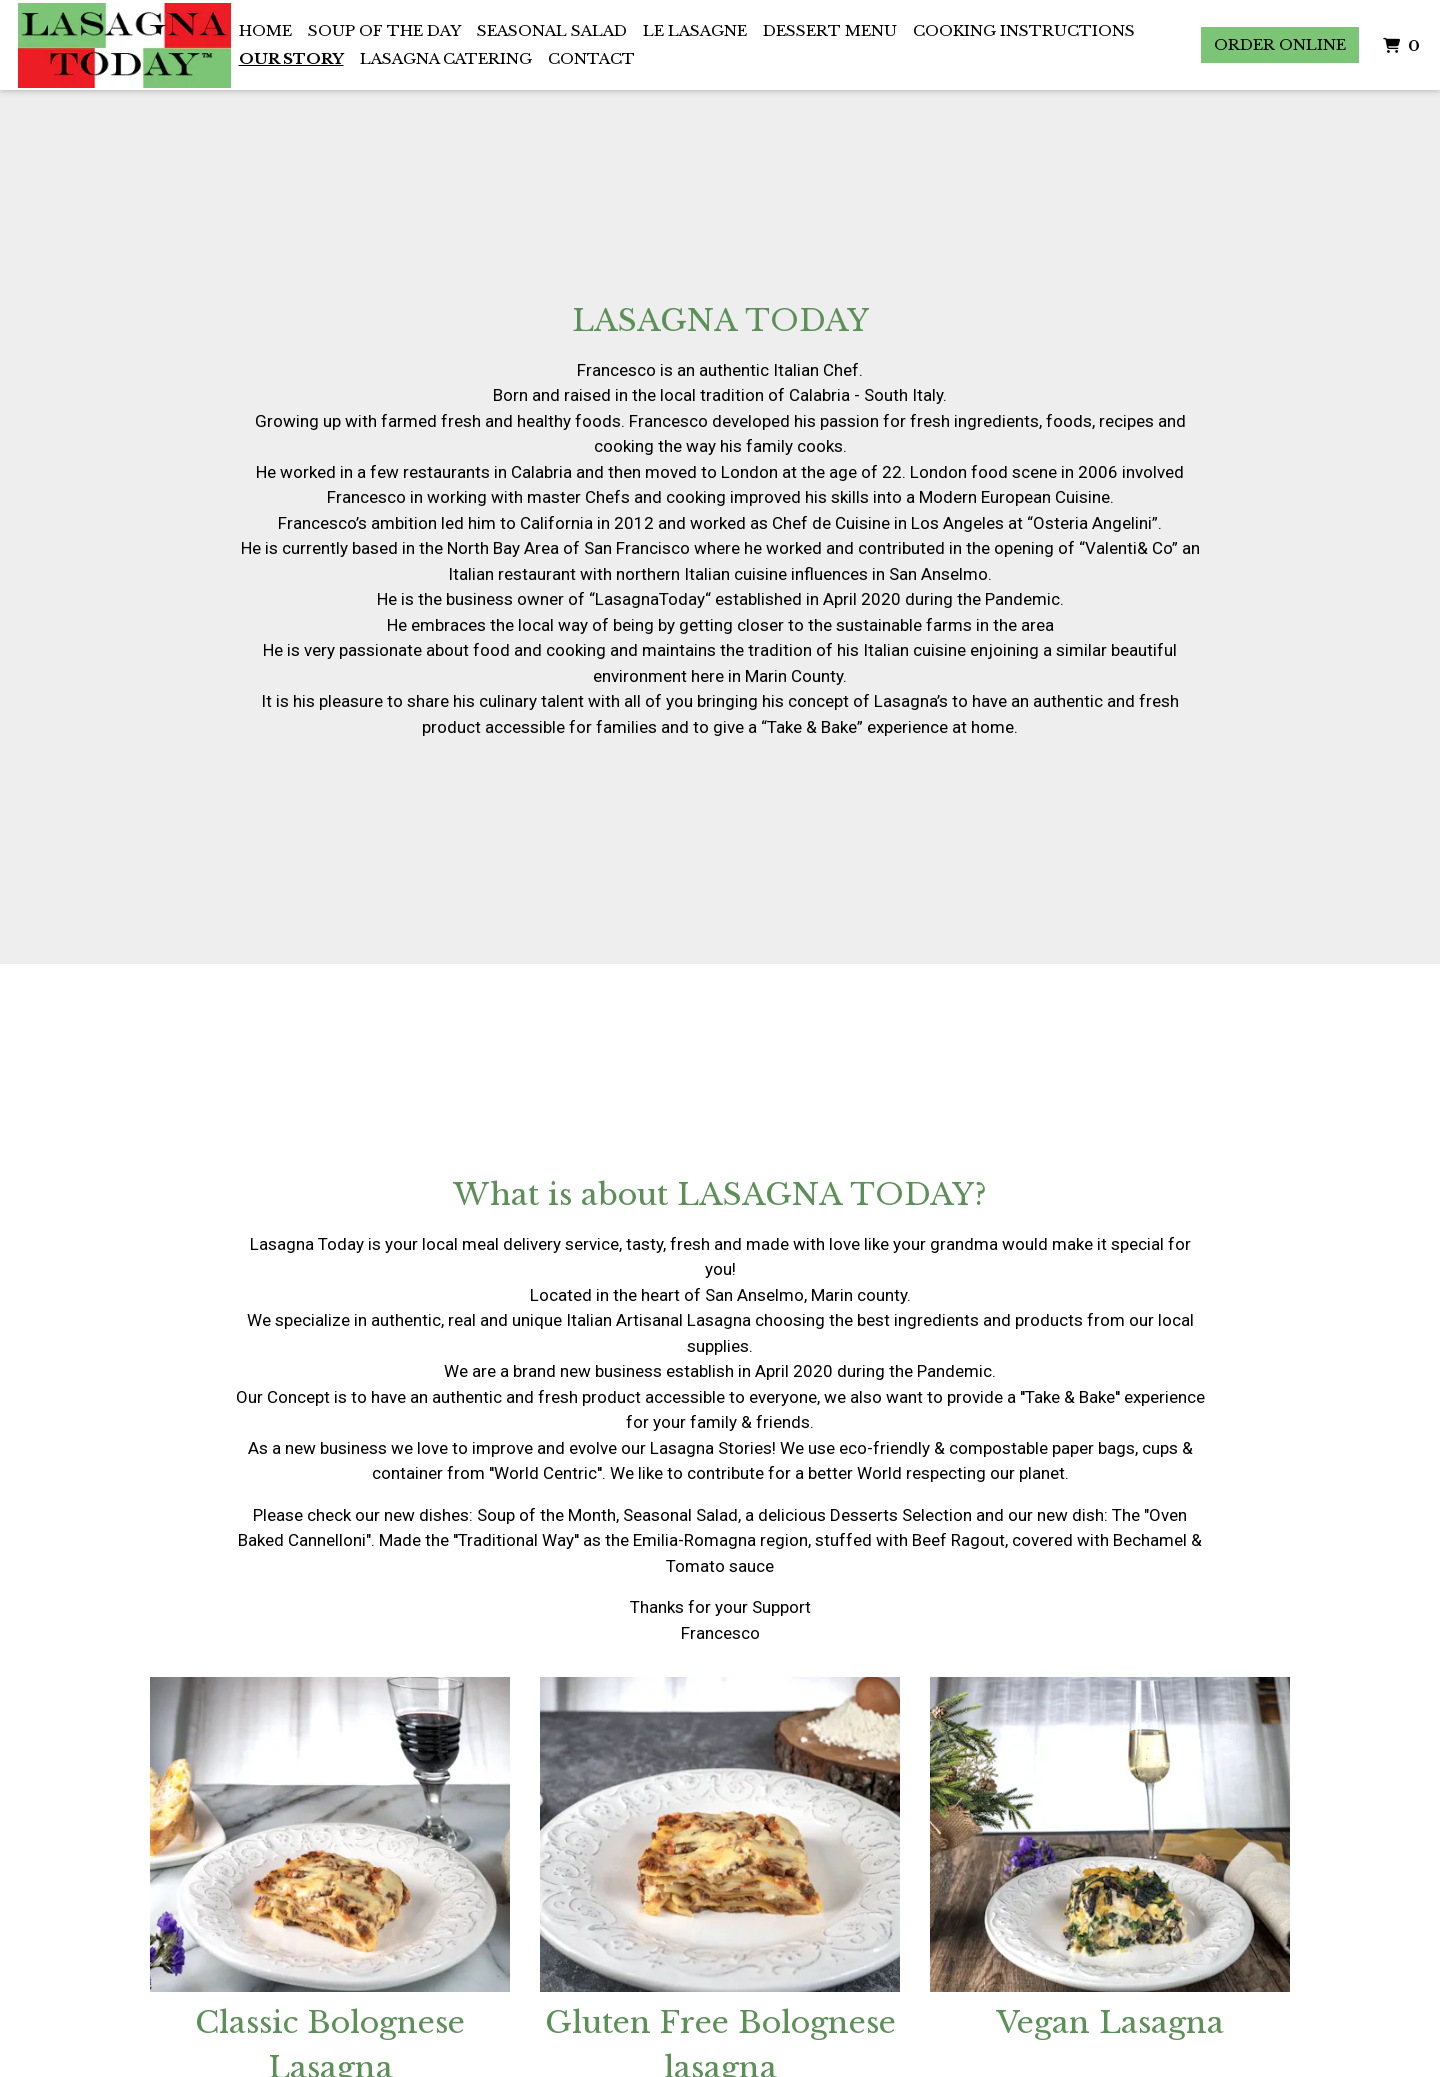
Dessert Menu (830, 30)
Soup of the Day (384, 30)
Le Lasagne (695, 30)
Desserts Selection (901, 1515)
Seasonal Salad (552, 30)
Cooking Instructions (1024, 30)
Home (265, 30)
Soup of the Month (546, 1515)
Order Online (1280, 44)
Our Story (291, 58)
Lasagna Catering (446, 58)
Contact (591, 58)
